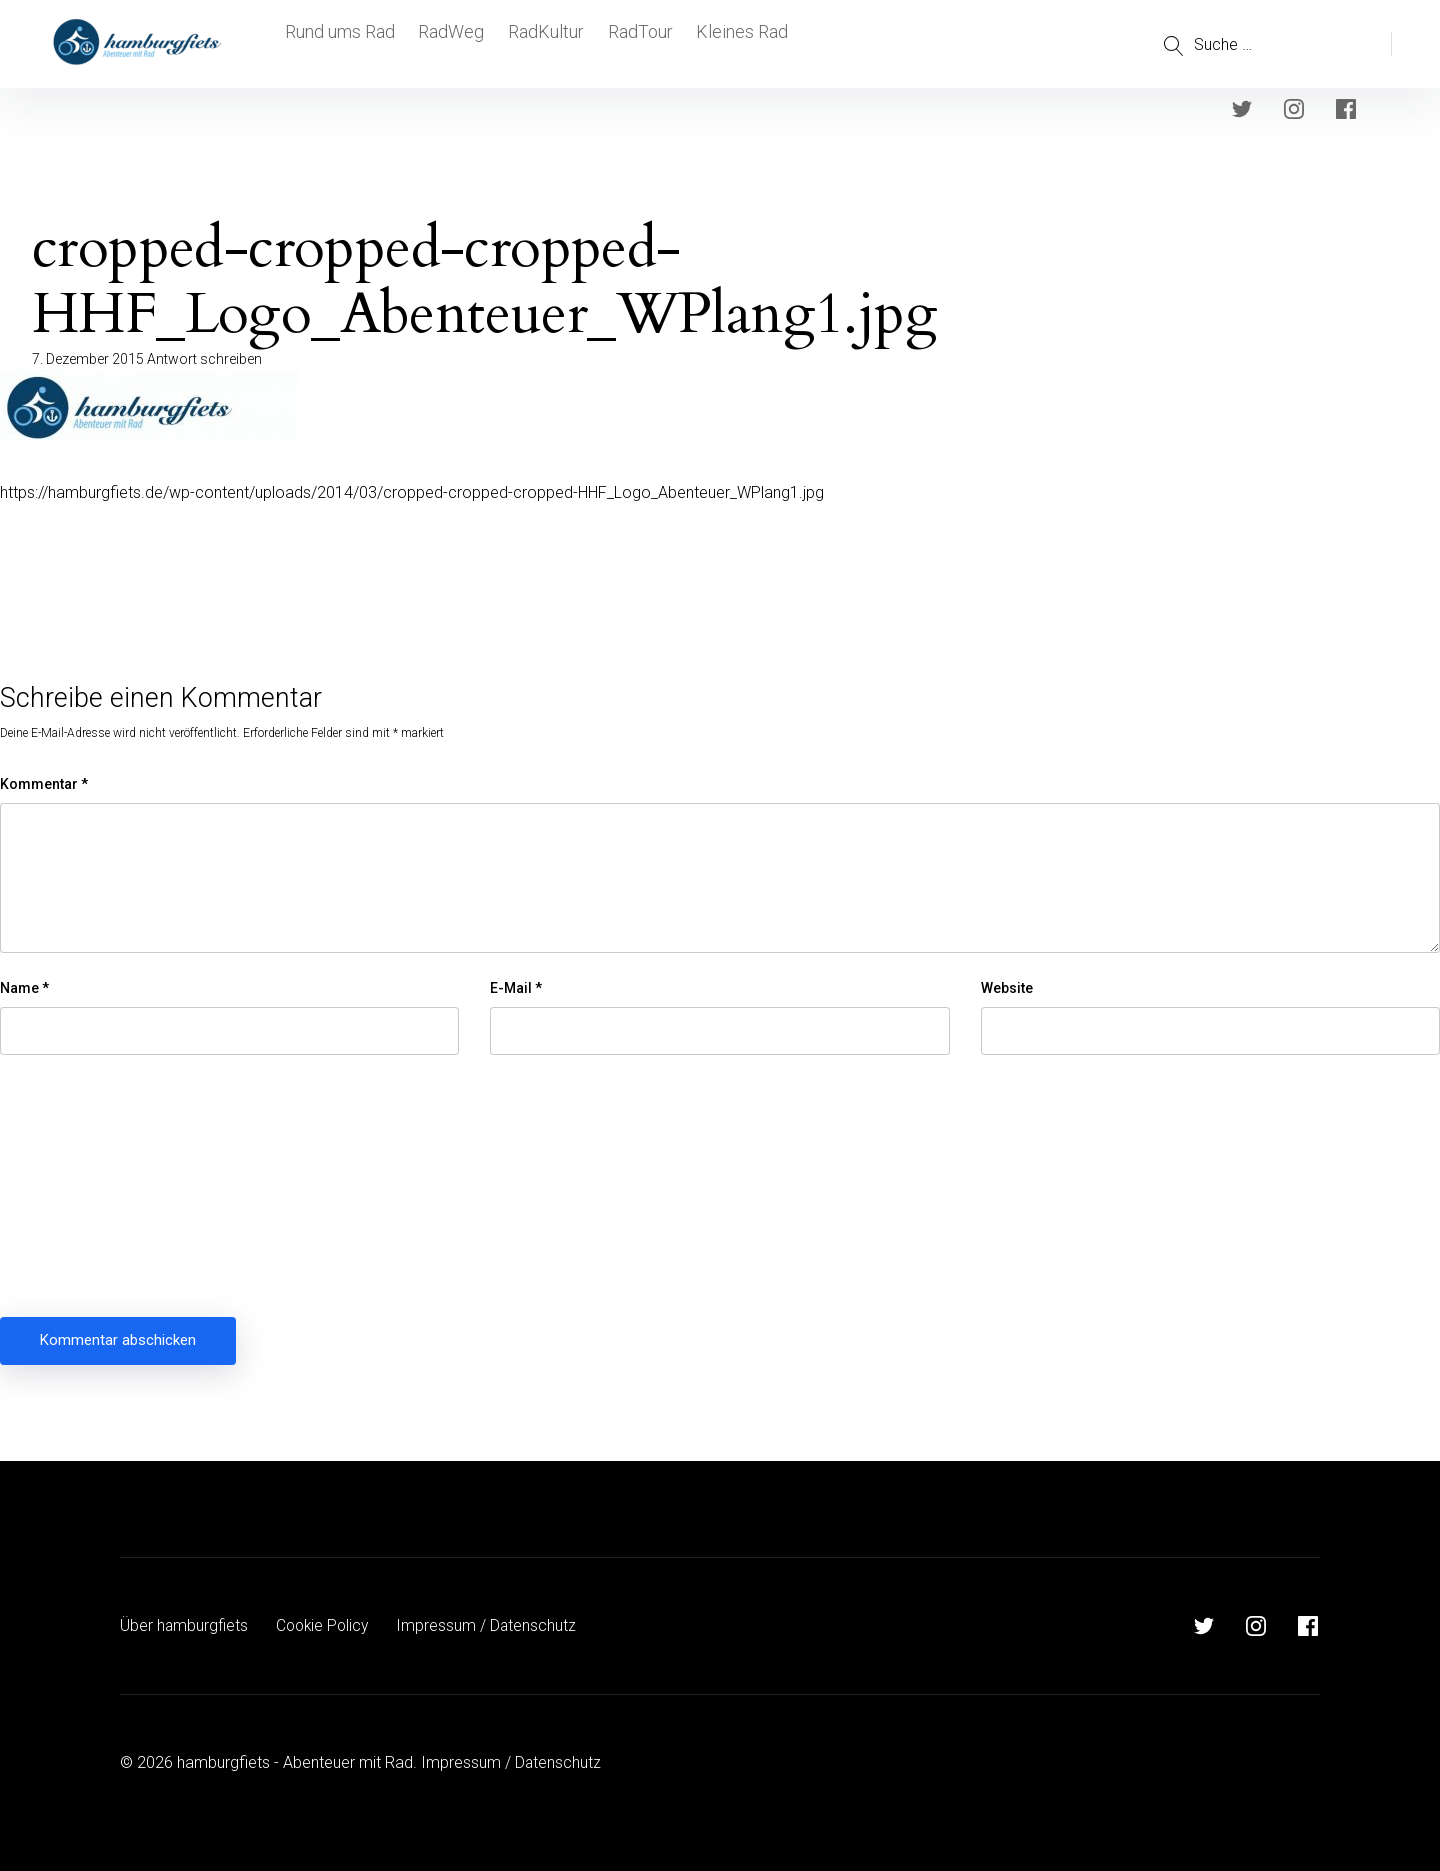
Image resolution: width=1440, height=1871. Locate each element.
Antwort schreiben (204, 359)
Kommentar (44, 784)
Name (24, 988)
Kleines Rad (756, 44)
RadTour (650, 44)
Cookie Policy (326, 1625)
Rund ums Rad (338, 44)
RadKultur (551, 44)
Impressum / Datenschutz (493, 1625)
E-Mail (516, 988)
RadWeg (453, 44)
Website (1007, 988)
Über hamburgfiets (185, 1625)
